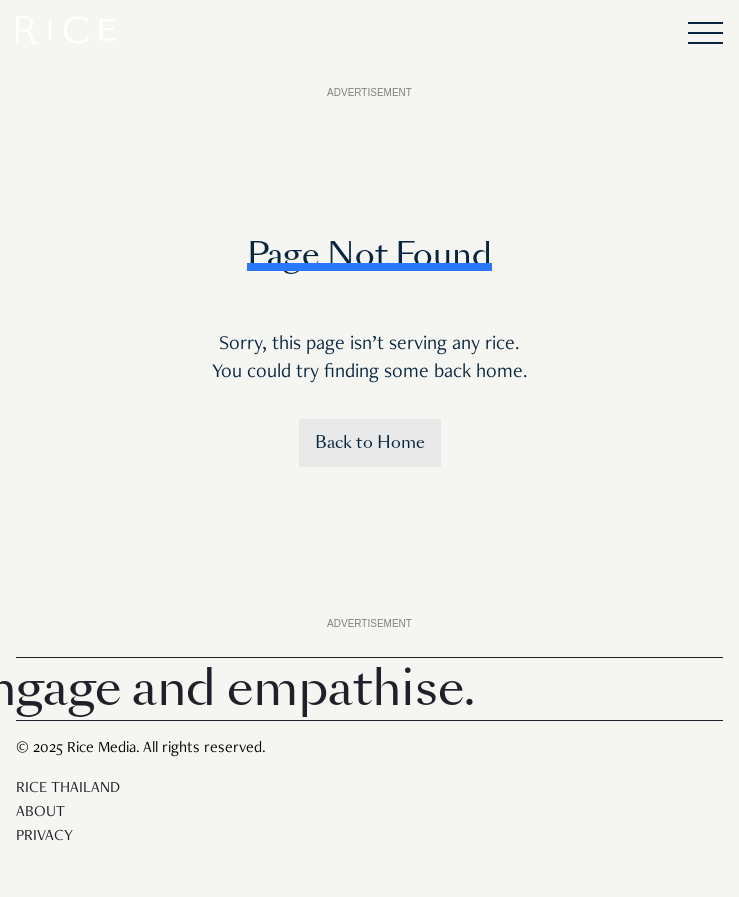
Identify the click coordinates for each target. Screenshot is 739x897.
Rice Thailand (68, 789)
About (40, 813)
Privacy (44, 837)
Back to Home (370, 442)
